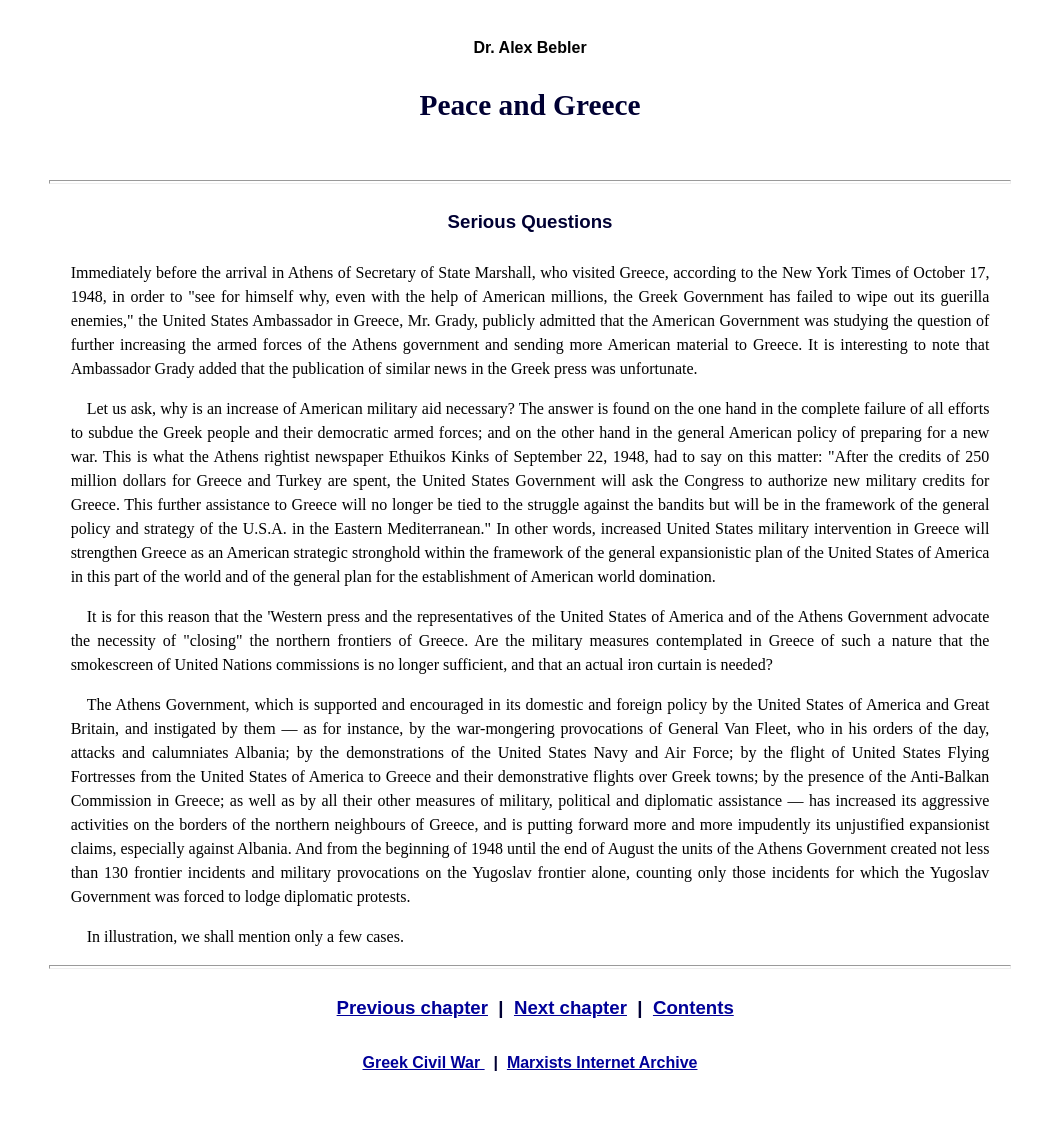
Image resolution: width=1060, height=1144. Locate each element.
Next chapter (570, 1007)
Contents (693, 1007)
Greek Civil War (424, 1062)
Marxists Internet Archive (602, 1062)
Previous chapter (412, 1007)
